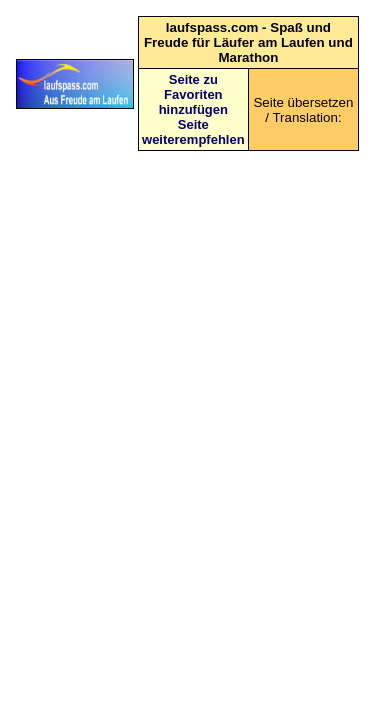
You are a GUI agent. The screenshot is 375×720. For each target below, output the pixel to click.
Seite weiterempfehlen (193, 132)
